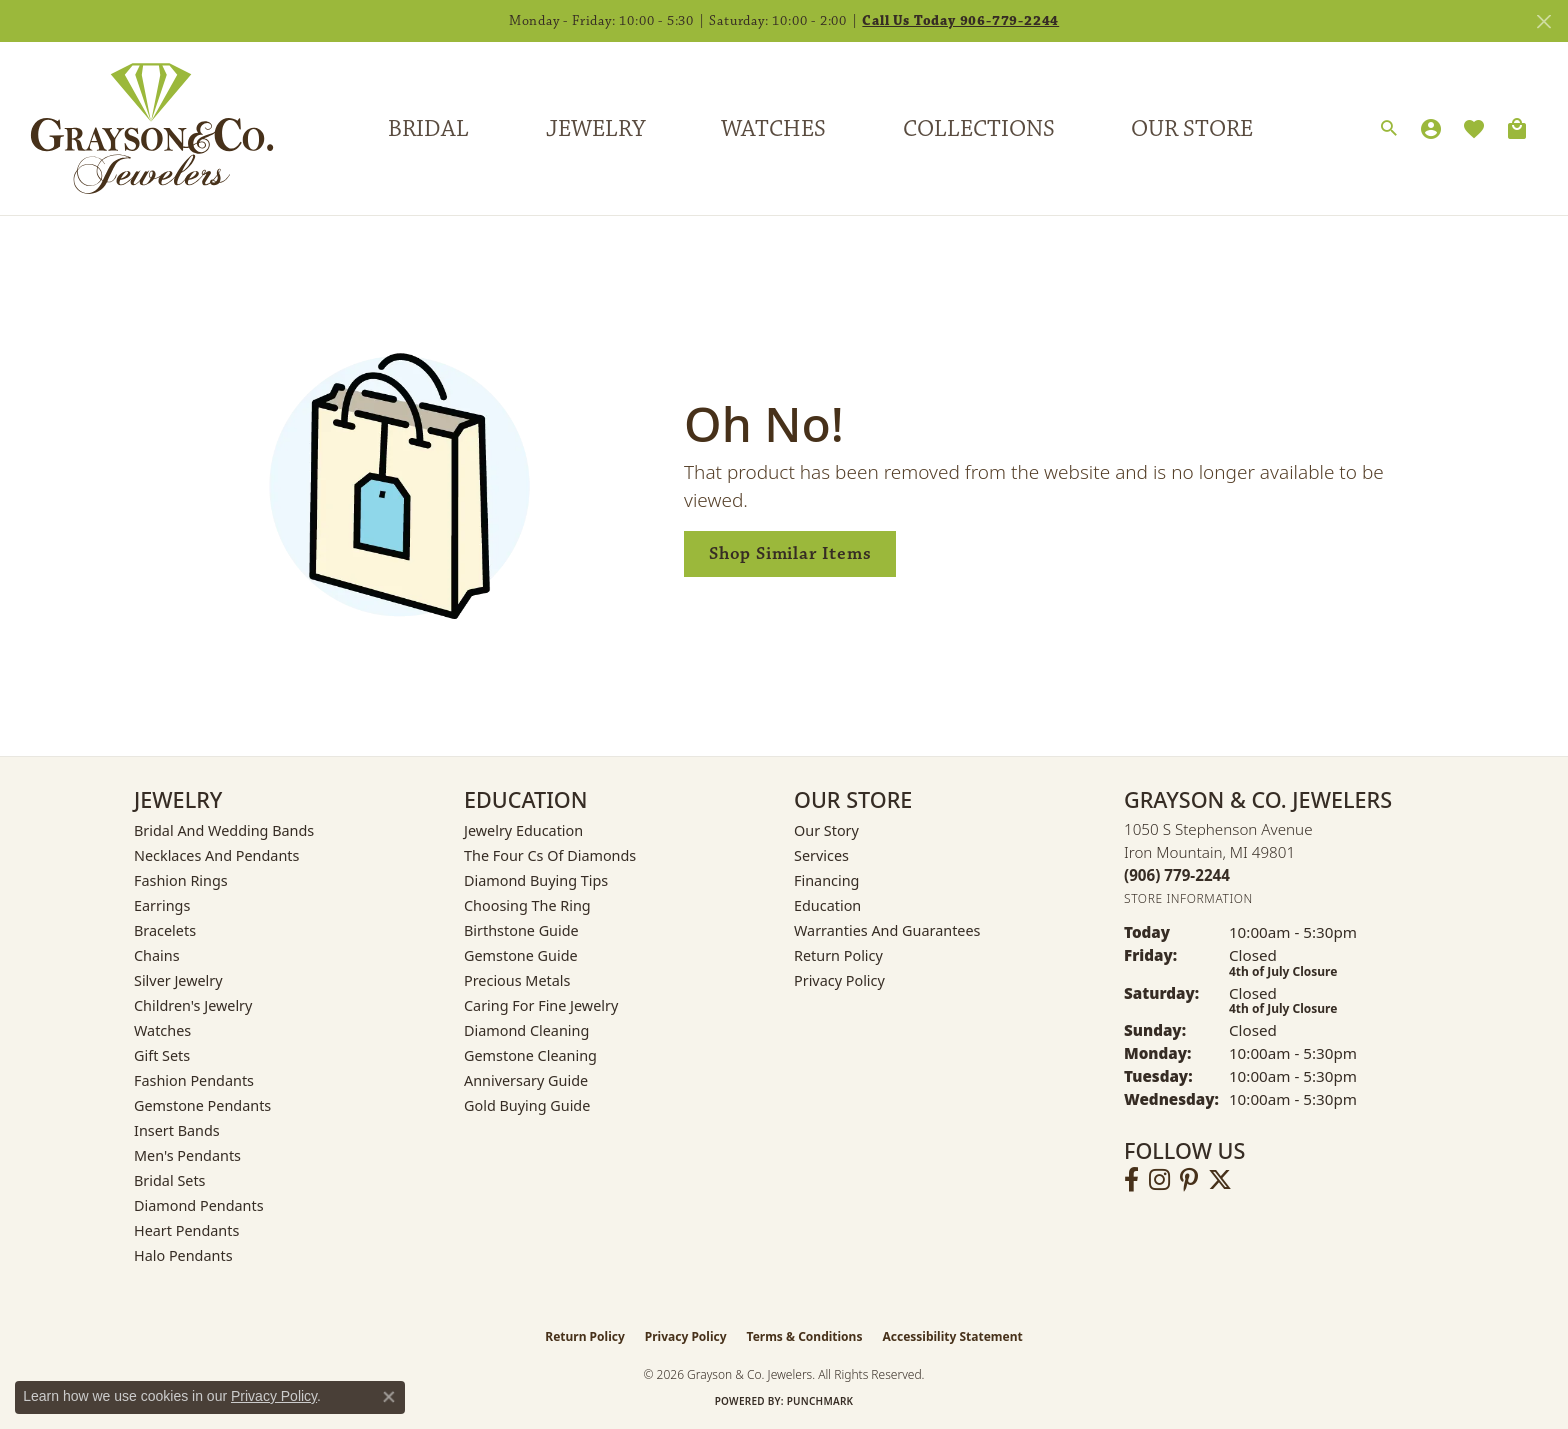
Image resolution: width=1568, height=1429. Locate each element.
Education (827, 905)
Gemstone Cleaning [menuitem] (530, 1055)
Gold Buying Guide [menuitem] (527, 1105)
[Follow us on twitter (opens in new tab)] (1220, 1180)
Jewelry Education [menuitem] (523, 830)
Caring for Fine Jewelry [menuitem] (541, 1005)
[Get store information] (1188, 898)
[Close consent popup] (389, 1397)
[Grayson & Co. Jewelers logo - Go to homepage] (137, 128)
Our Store (1192, 129)
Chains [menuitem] (157, 955)
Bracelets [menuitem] (165, 930)
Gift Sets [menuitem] (162, 1055)
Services (821, 855)
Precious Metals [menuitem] (517, 980)
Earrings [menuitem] (162, 905)
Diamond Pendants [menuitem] (199, 1205)
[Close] (1543, 21)
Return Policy (838, 955)
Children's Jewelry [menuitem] (193, 1005)
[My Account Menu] (1431, 129)
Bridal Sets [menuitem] (170, 1180)
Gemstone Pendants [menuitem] (202, 1105)
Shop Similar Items (790, 553)
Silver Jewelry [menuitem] (178, 980)
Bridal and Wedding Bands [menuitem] (224, 830)
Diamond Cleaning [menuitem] (526, 1030)
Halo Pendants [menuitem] (183, 1255)
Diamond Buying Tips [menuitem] (536, 880)
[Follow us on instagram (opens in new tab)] (1159, 1180)
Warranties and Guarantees (887, 930)
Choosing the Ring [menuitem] (527, 905)
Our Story (826, 830)
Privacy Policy (839, 980)
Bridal (428, 129)
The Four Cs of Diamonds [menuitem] (550, 855)
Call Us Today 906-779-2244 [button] (960, 21)
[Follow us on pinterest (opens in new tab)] (1189, 1180)
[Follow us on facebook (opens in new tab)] (1131, 1180)
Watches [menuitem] (162, 1030)
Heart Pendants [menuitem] (186, 1230)
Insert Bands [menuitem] (177, 1130)
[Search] (1389, 129)
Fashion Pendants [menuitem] (194, 1080)
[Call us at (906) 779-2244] (1177, 875)
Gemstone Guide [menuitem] (521, 955)
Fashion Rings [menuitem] (181, 880)
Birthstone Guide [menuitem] (521, 930)
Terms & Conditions (805, 1336)
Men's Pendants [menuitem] (187, 1155)
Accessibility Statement (952, 1336)
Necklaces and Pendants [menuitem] (216, 855)
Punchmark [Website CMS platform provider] (820, 1401)
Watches (773, 129)
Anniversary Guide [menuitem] (526, 1080)
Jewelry (595, 129)
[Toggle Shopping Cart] (1517, 129)
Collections (979, 129)
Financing (826, 880)
